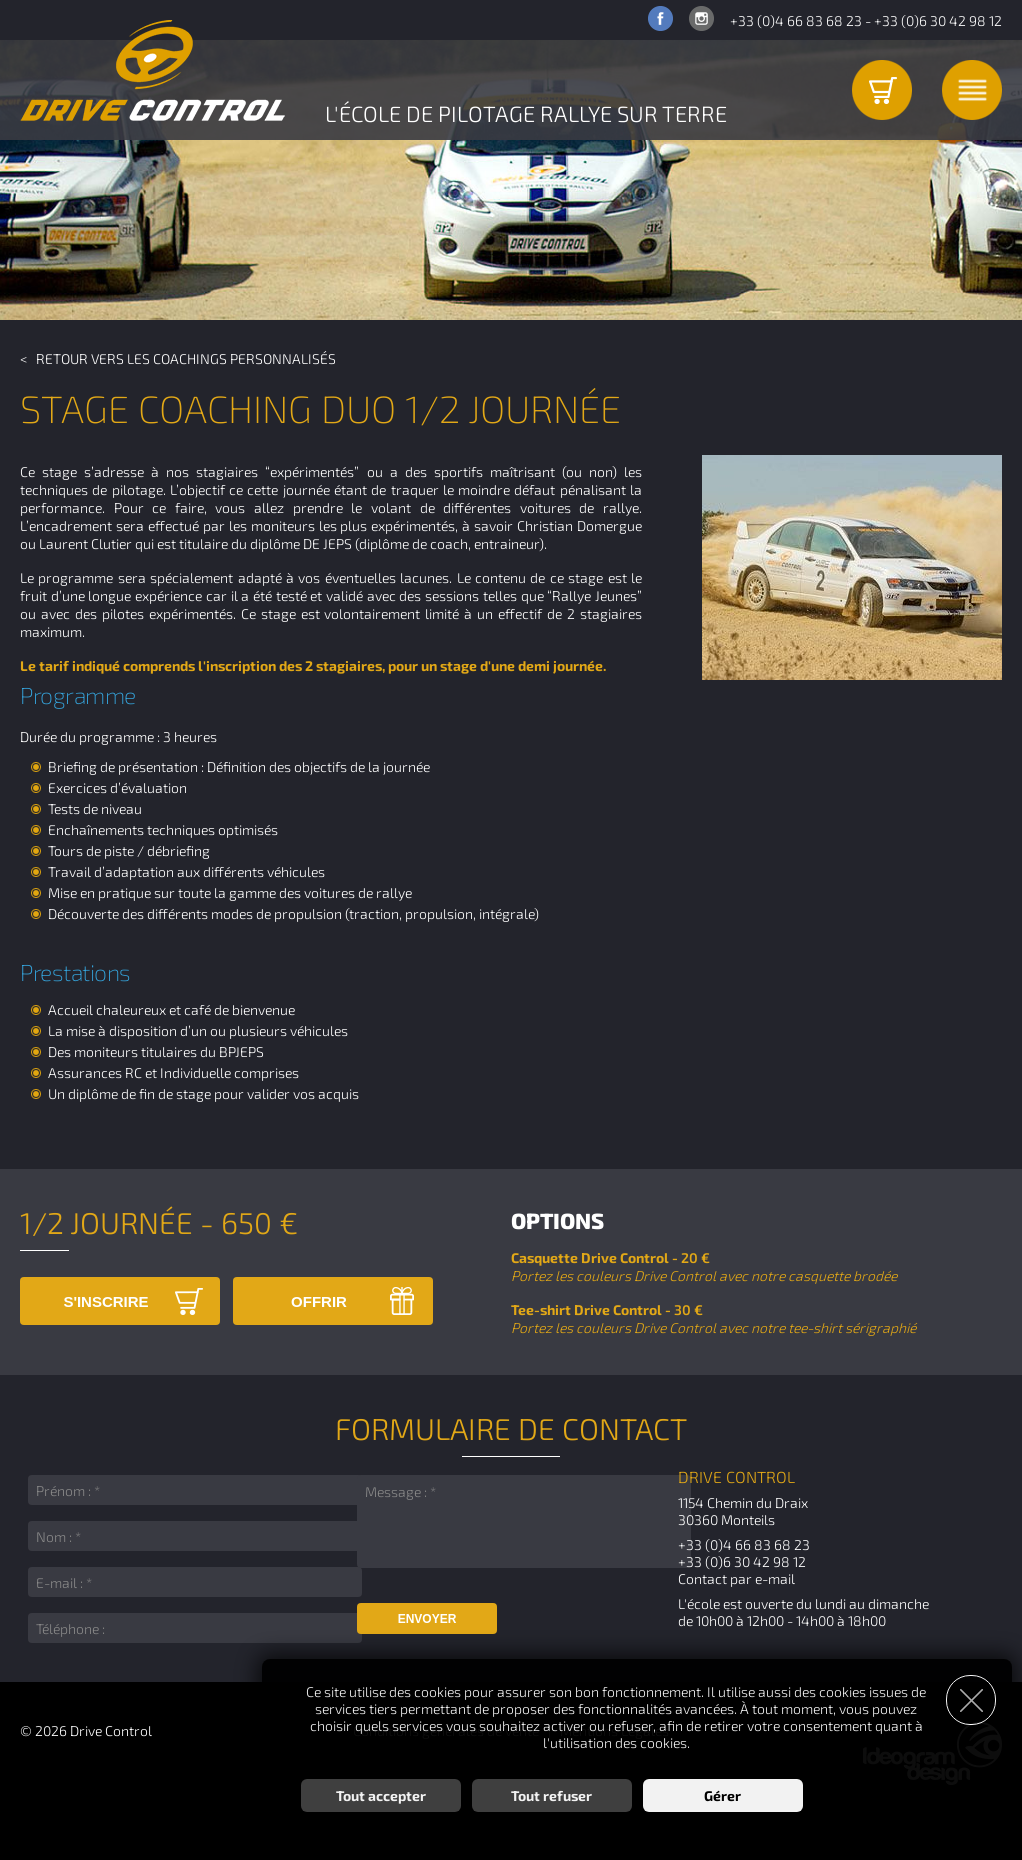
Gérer (722, 1795)
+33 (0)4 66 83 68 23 (796, 20)
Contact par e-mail (736, 1578)
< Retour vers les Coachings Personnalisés (178, 358)
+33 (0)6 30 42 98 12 (938, 20)
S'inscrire (105, 1301)
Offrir (319, 1301)
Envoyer (427, 1619)
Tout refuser (551, 1795)
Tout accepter (381, 1795)
